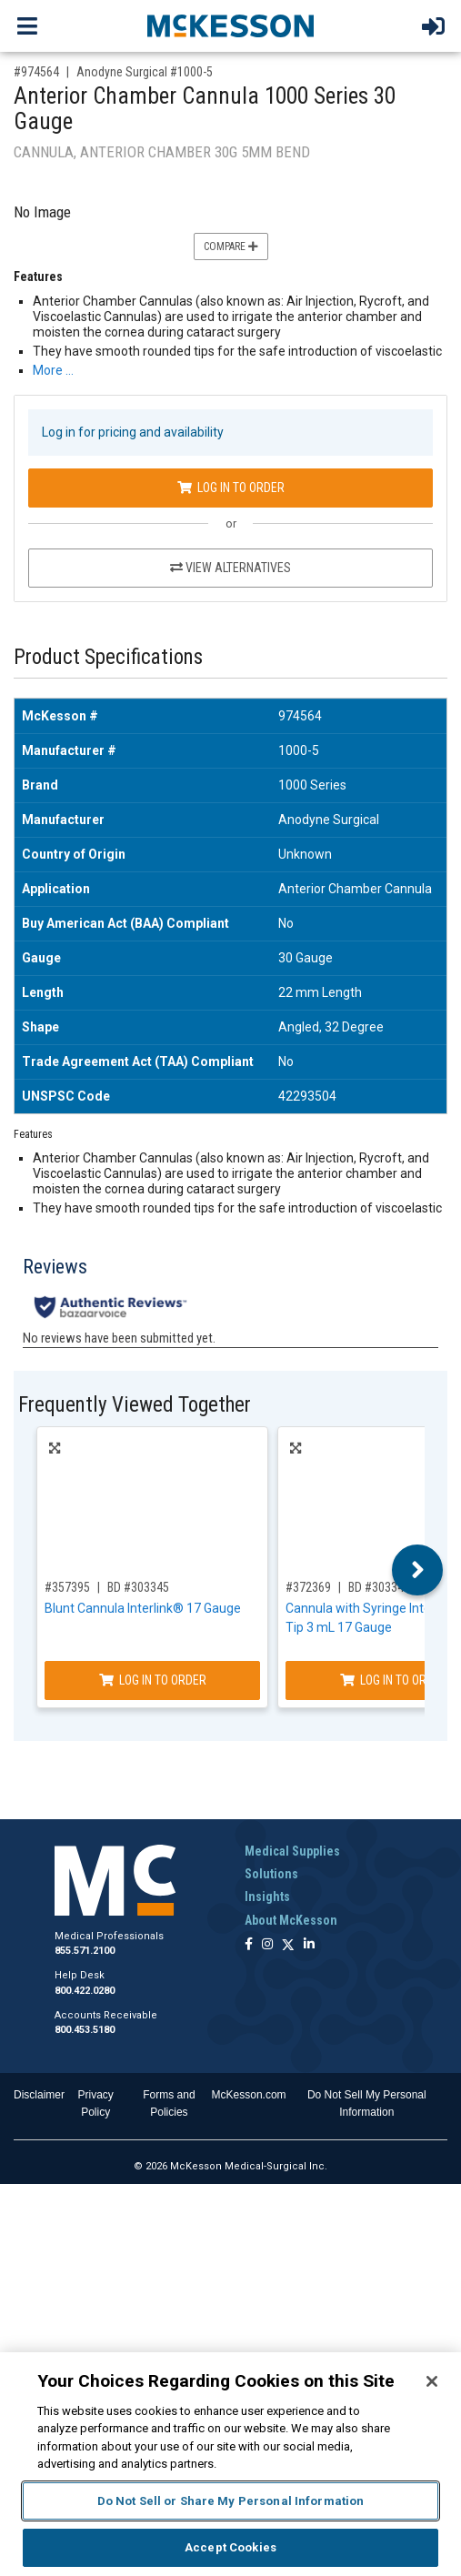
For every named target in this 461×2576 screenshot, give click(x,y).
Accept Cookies (230, 2547)
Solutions (271, 1874)
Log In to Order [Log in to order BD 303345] (152, 1680)
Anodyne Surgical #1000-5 (144, 72)
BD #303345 (138, 1587)
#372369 (308, 1587)
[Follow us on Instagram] (267, 1945)
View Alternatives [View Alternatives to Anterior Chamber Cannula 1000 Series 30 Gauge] (230, 567)
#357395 (67, 1587)
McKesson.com (249, 2094)
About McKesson (291, 1920)
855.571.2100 (85, 1951)
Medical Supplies (292, 1851)
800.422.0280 (85, 1991)
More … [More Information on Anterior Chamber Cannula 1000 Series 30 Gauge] (53, 370)
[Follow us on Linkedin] (309, 1945)
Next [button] (418, 1570)
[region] (230, 2464)
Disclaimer (39, 2094)
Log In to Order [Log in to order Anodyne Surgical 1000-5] (231, 487)
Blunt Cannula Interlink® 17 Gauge (143, 1608)
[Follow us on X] (288, 1945)
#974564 (36, 72)
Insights (267, 1896)
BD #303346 (379, 1587)
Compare (231, 246)
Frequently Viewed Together (134, 1405)
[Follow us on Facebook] (249, 1945)
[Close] (432, 2381)
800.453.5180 (85, 2030)
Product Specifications (108, 657)
